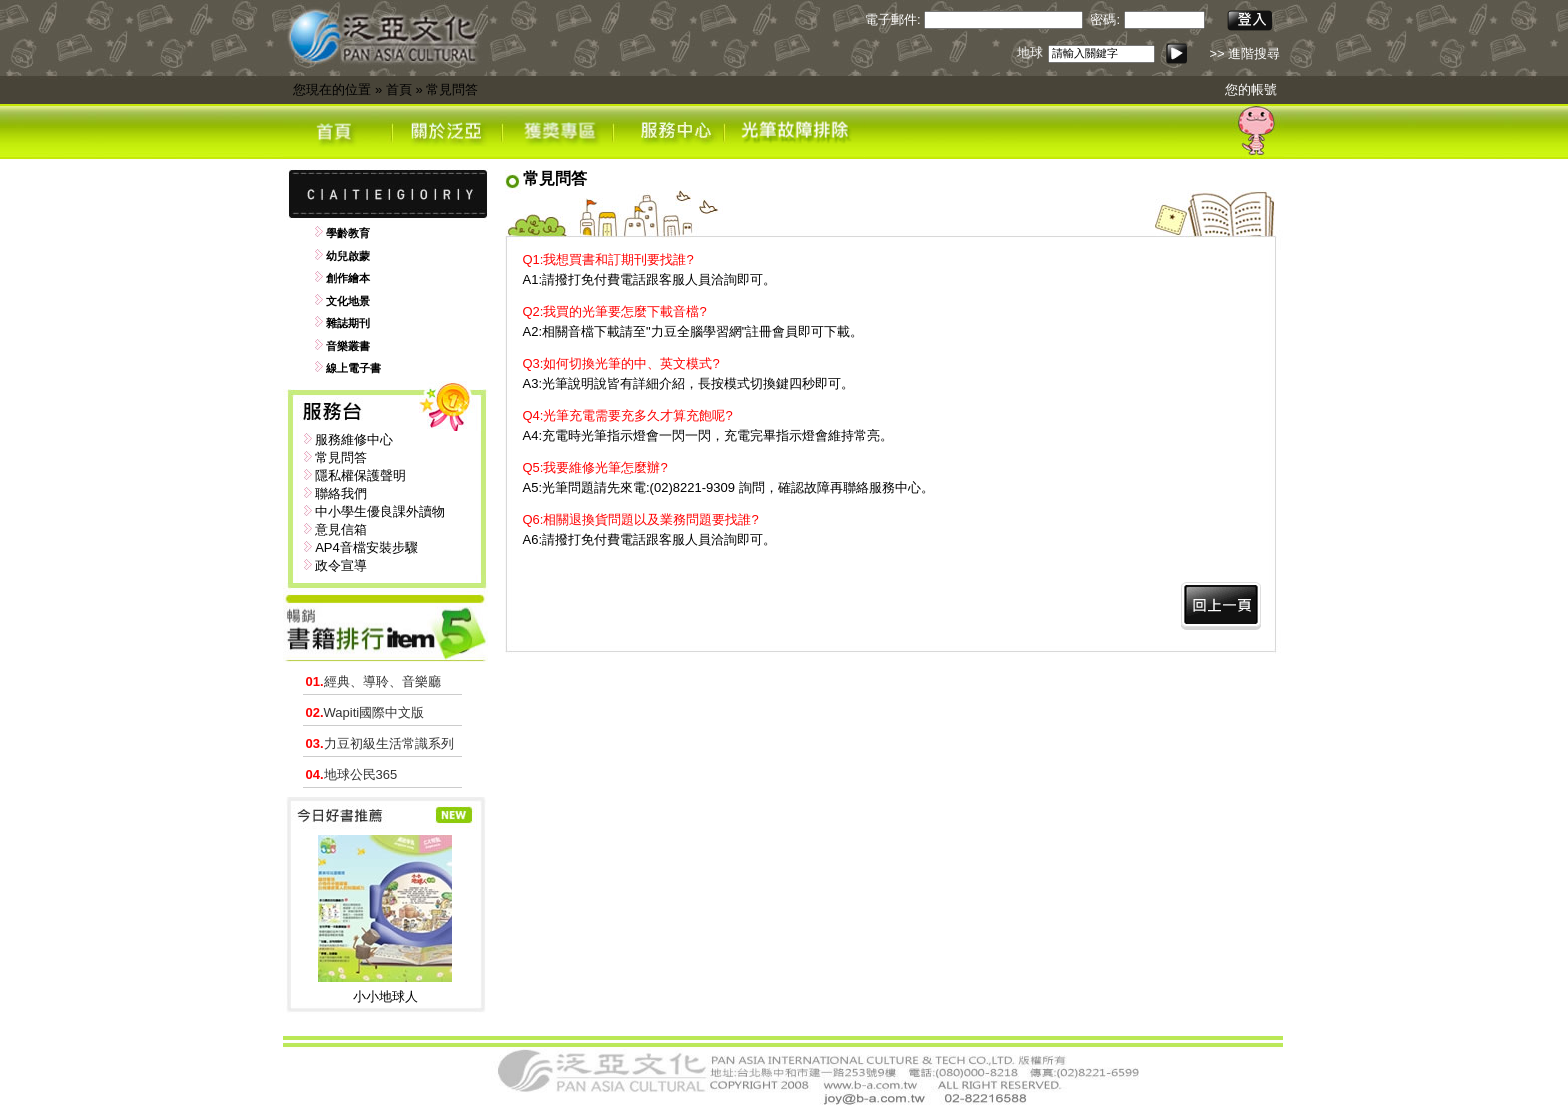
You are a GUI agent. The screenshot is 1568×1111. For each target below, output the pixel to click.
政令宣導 (341, 565)
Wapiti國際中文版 (365, 712)
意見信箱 (341, 529)
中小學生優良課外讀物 (380, 511)
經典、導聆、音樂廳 (373, 681)
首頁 (399, 89)
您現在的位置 (332, 89)
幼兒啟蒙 (348, 256)
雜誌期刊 (348, 323)
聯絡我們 (341, 493)
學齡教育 (348, 233)
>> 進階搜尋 (1244, 53)
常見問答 (452, 89)
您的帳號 (1251, 89)
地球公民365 (352, 774)
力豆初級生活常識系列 (380, 743)
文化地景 (348, 301)
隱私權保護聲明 (360, 475)
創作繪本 (348, 278)
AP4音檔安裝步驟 (366, 547)
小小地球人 (385, 996)
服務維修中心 (354, 439)
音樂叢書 (348, 346)
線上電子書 (353, 368)
